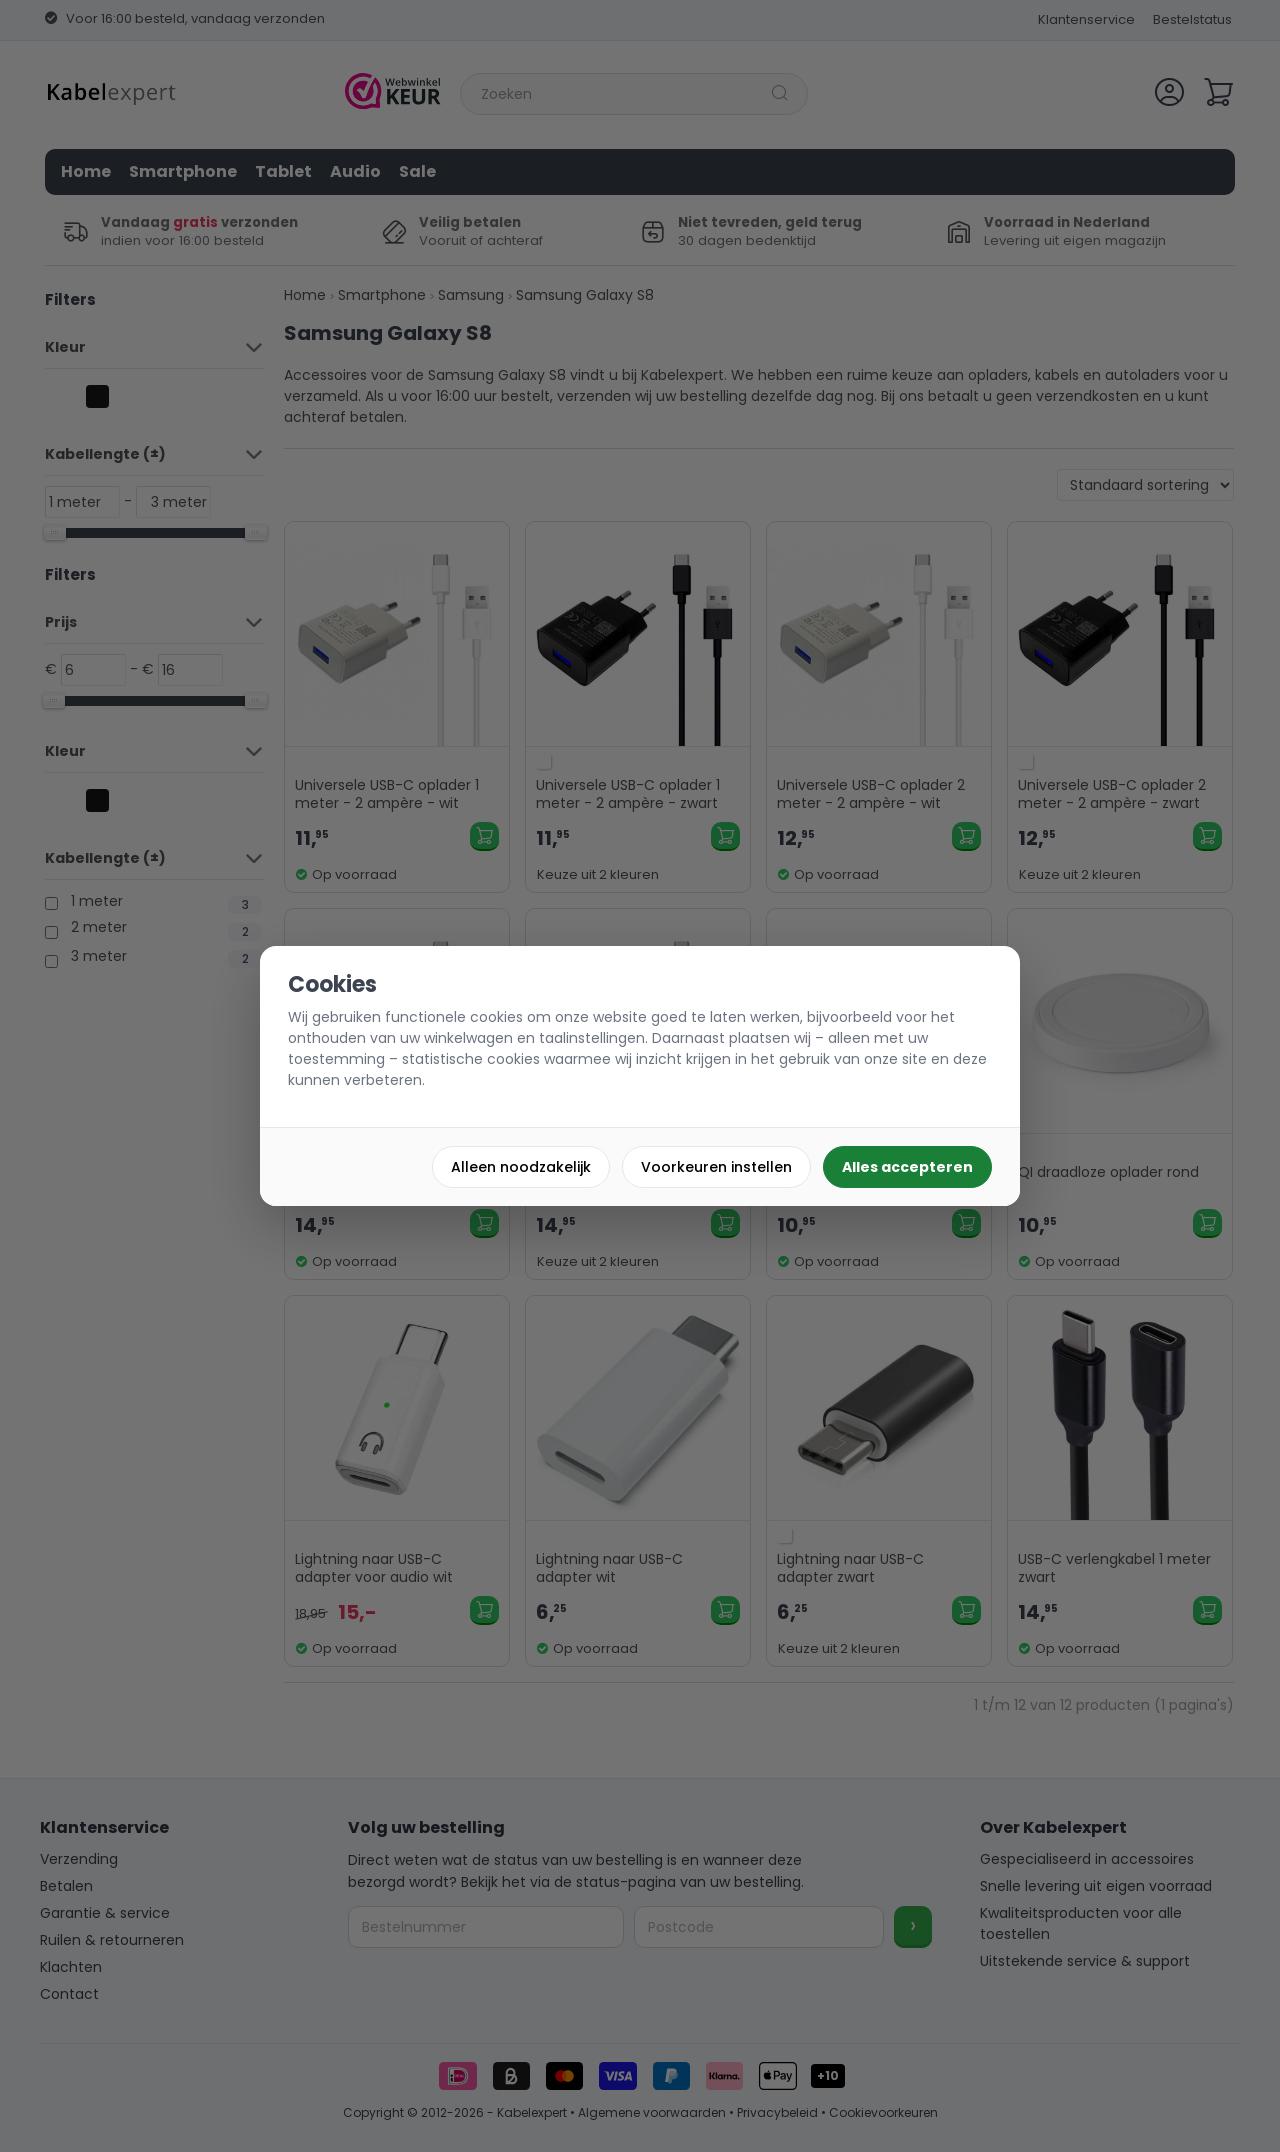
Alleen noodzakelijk (521, 1167)
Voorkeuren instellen (716, 1167)
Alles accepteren (907, 1167)
